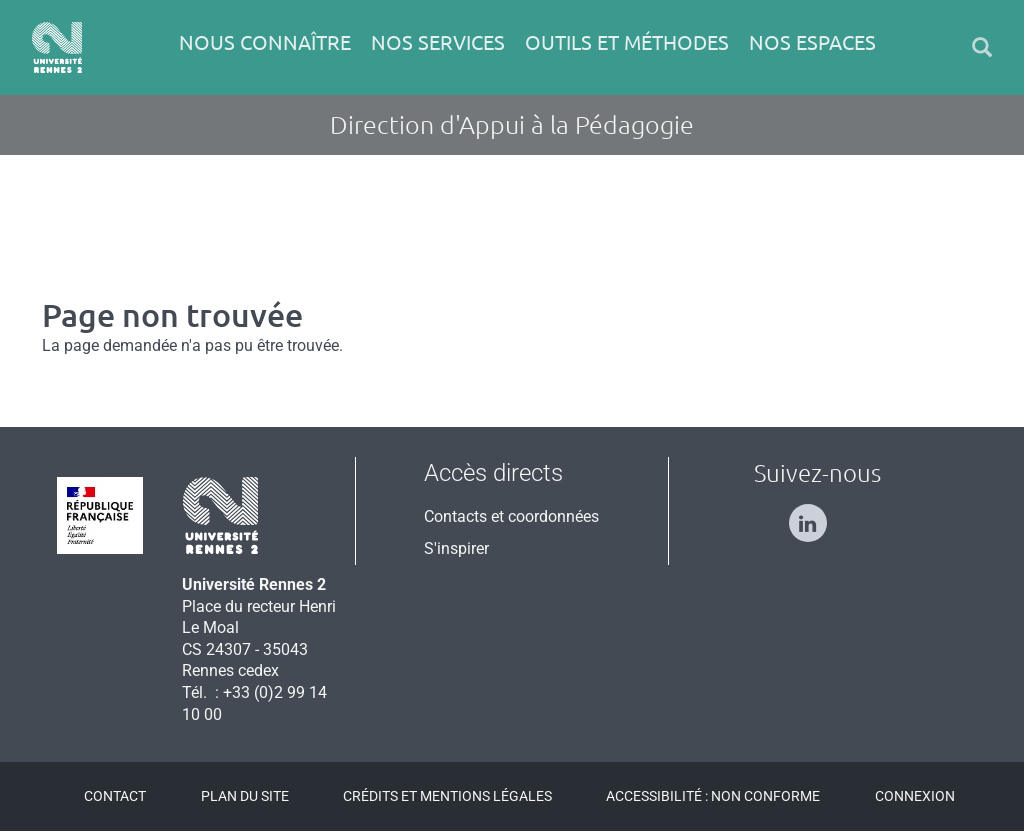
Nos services (438, 42)
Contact (115, 796)
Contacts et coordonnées (511, 516)
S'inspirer (456, 548)
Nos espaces (812, 42)
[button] (982, 47)
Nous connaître (265, 42)
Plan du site (245, 796)
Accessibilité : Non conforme (713, 796)
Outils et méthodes (627, 42)
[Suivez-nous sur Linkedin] (818, 514)
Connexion (915, 796)
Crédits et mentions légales (447, 796)
